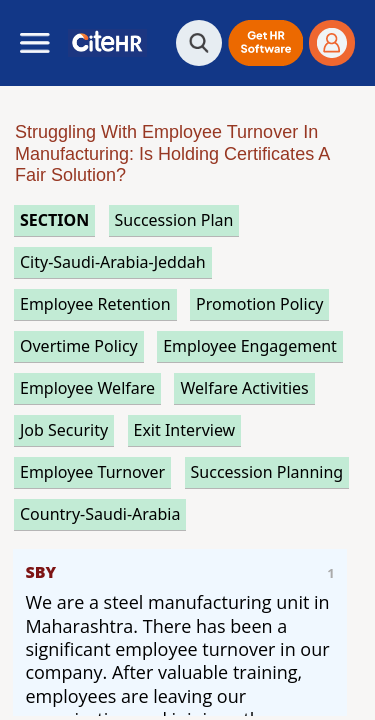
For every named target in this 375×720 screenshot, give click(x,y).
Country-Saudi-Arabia (100, 514)
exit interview (185, 430)
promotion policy (259, 304)
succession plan (174, 220)
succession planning (267, 472)
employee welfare (87, 388)
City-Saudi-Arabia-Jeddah (113, 262)
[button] (265, 43)
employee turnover (92, 472)
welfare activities (244, 388)
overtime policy (79, 346)
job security (64, 430)
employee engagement (250, 346)
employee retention (95, 304)
